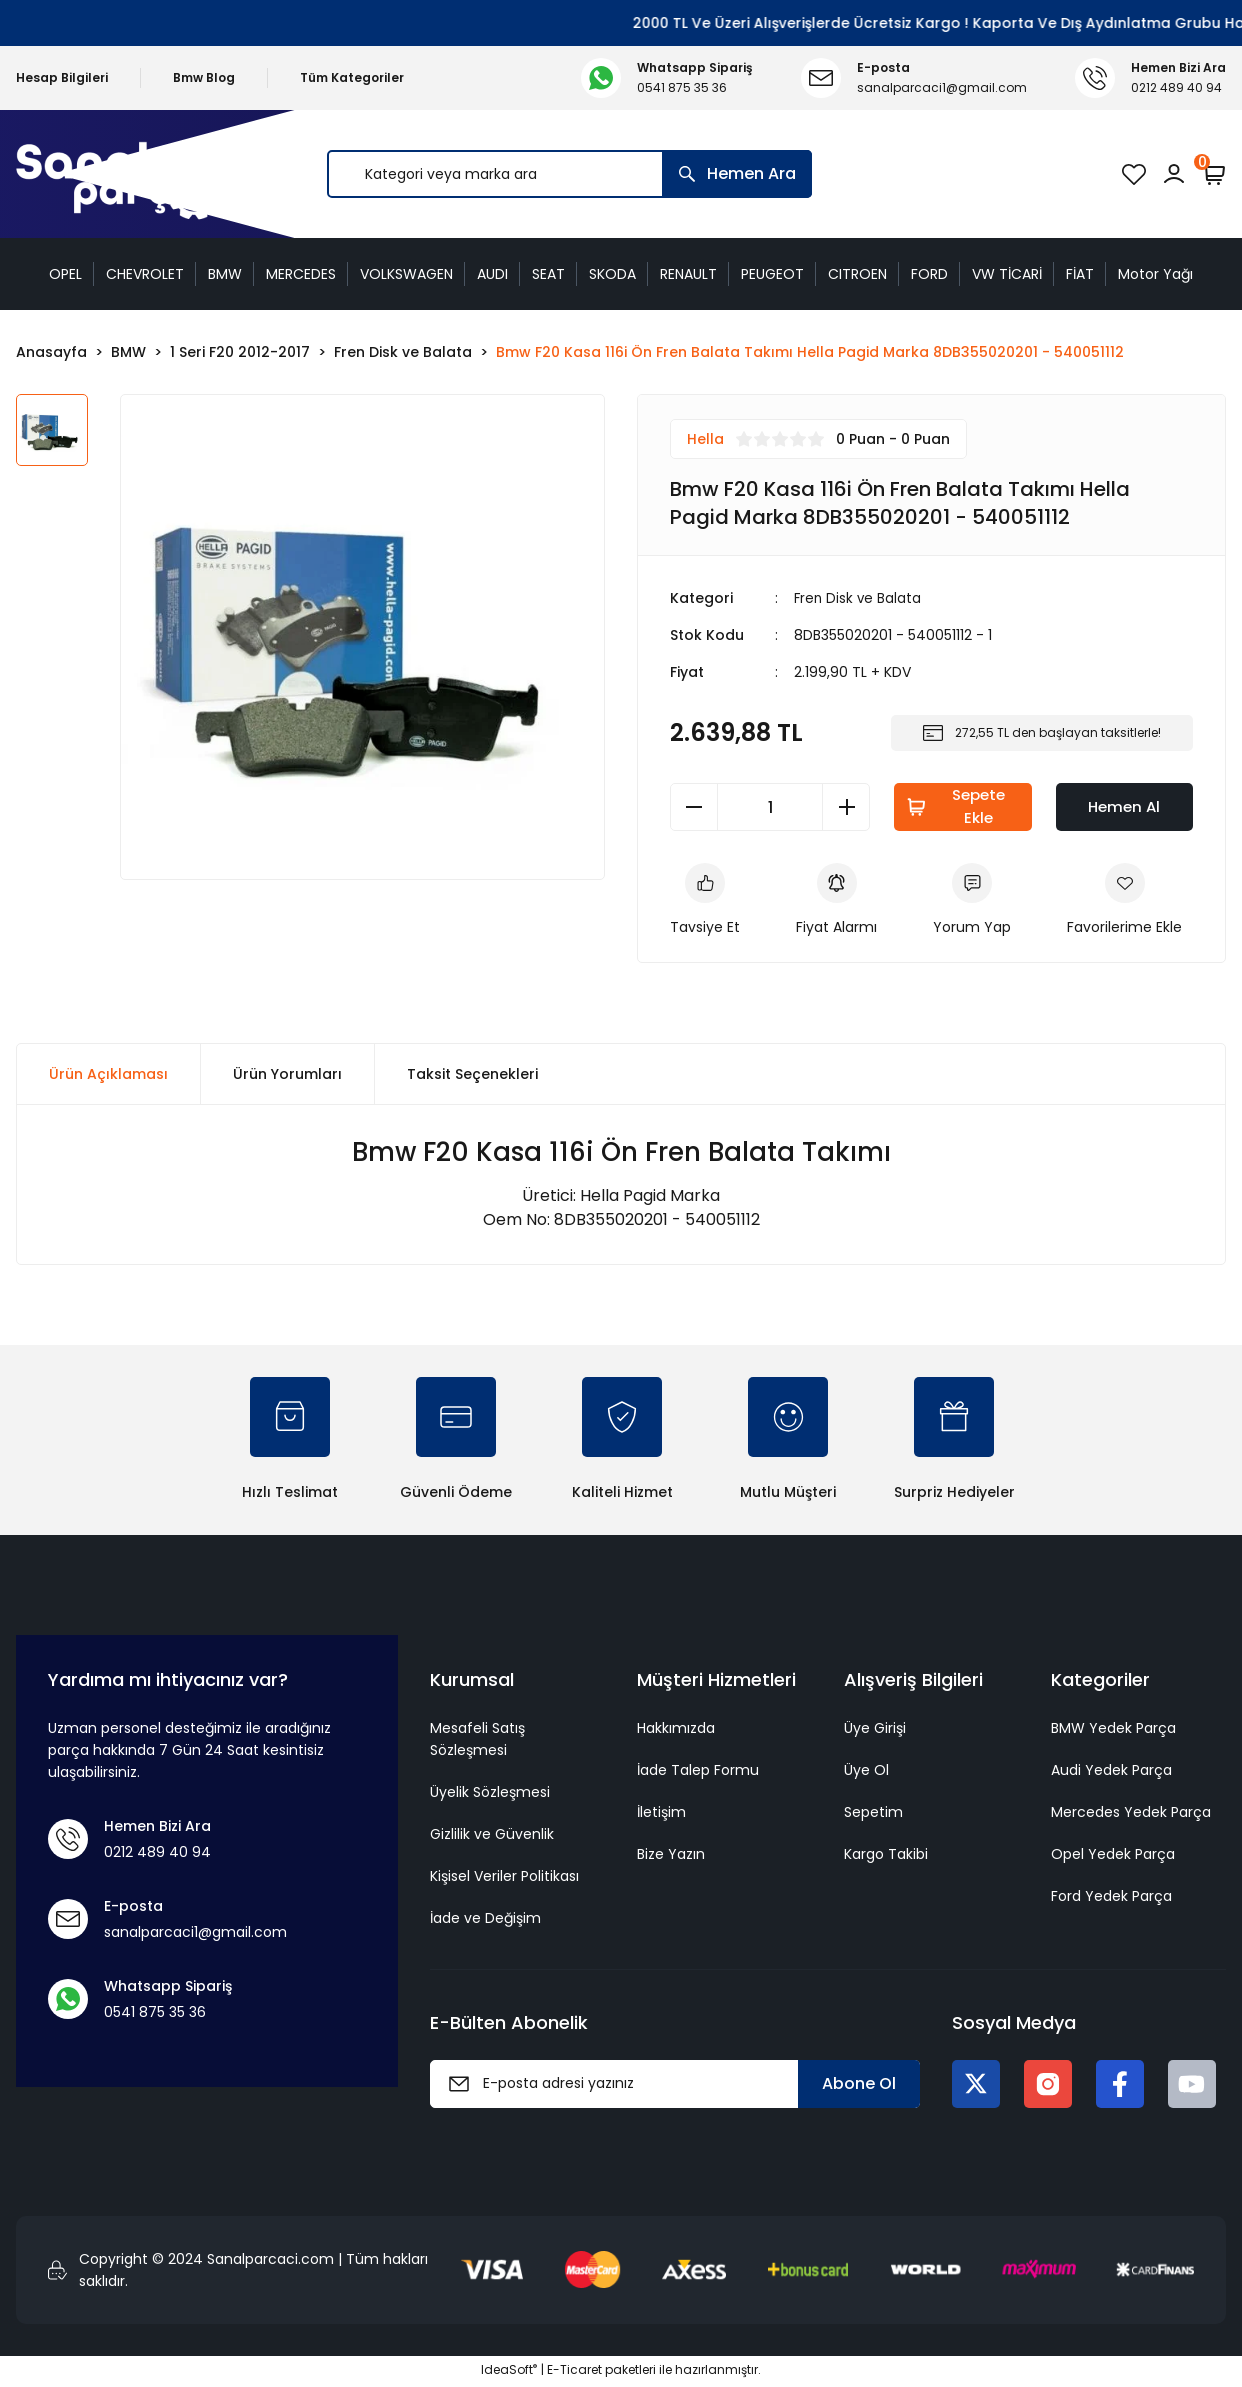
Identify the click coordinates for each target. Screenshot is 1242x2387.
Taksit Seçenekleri (472, 1077)
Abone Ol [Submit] (859, 2085)
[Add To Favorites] (1124, 902)
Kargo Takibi (886, 1856)
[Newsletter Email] (675, 2086)
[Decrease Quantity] (694, 807)
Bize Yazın (671, 1856)
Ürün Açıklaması (108, 1077)
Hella (705, 439)
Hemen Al (1124, 806)
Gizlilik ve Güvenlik (492, 1836)
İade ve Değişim (485, 1920)
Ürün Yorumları (287, 1077)
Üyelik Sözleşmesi (490, 1794)
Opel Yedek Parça (1113, 1856)
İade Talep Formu (698, 1772)
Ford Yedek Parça (1111, 1898)
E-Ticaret (574, 2372)
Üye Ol (866, 1772)
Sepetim (873, 1814)
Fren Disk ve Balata (859, 598)
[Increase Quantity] (846, 807)
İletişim (661, 1814)
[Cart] (1214, 174)
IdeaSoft (509, 2372)
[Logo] (125, 174)
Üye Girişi (875, 1730)
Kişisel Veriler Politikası (504, 1878)
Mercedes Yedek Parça (1131, 1814)
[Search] (570, 174)
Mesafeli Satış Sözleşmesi (477, 1741)
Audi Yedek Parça (1111, 1772)
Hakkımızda (676, 1730)
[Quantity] (770, 807)
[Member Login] (1174, 174)
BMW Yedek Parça (1113, 1730)
